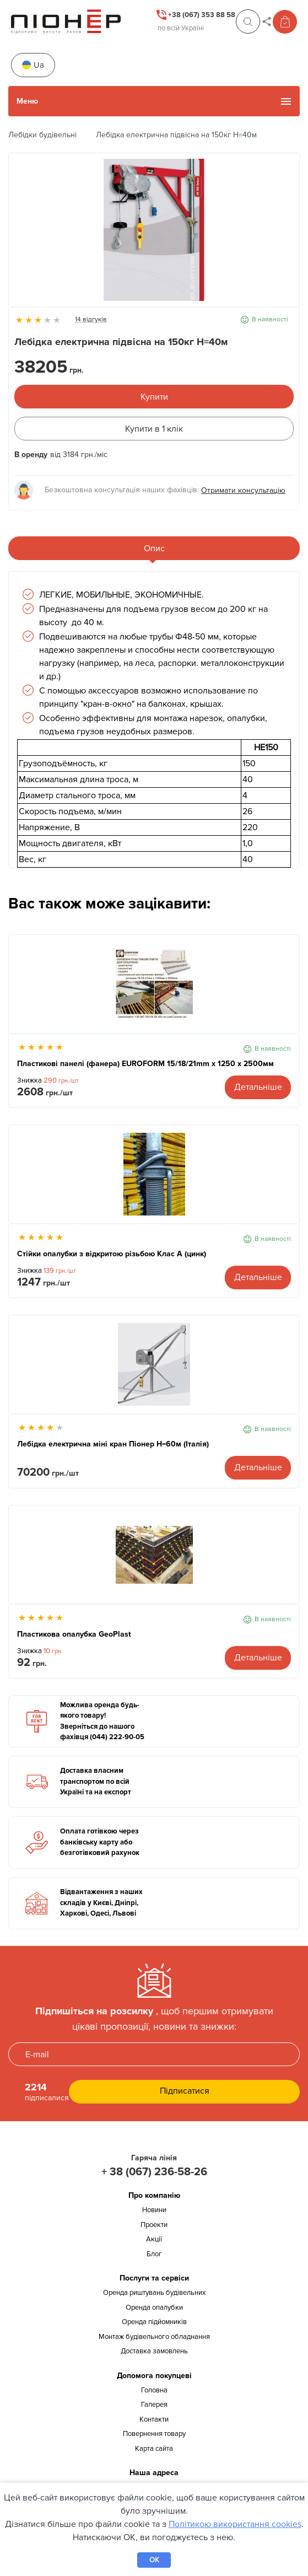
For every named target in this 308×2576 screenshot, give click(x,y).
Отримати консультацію (243, 490)
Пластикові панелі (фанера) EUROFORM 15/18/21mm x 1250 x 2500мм (145, 1063)
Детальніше (258, 1087)
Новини (154, 2210)
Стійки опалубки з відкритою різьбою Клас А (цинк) (111, 1254)
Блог (154, 2254)
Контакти (154, 2419)
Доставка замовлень (154, 2351)
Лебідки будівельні (42, 134)
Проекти (154, 2224)
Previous (22, 235)
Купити (154, 396)
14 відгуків (91, 319)
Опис (154, 548)
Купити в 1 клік (154, 428)
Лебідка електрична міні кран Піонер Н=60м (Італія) (113, 1444)
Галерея (154, 2404)
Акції (154, 2239)
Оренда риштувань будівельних (154, 2292)
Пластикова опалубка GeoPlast (74, 1634)
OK (154, 2560)
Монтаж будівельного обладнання (154, 2336)
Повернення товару (154, 2433)
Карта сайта (154, 2448)
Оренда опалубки (154, 2307)
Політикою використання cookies (235, 2524)
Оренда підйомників (154, 2321)
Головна (154, 2390)
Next (285, 235)
